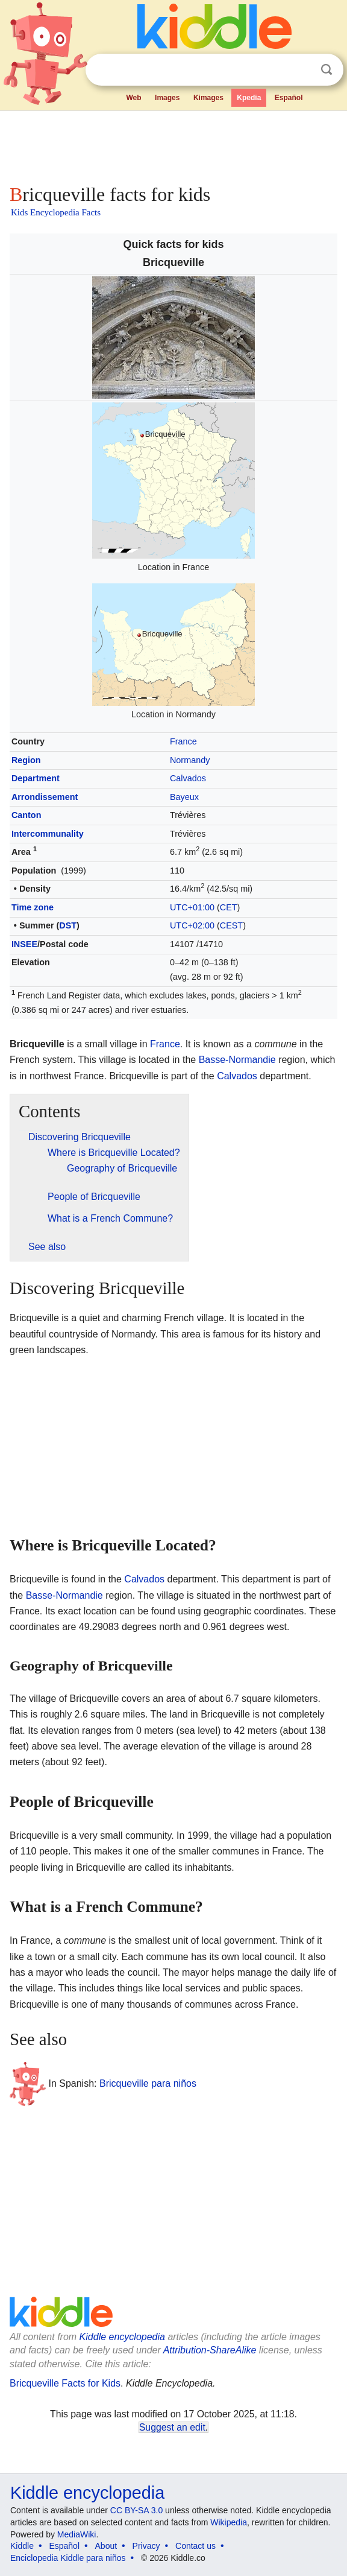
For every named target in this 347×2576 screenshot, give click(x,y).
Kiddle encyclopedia (122, 2337)
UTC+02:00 (192, 925)
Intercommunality (47, 834)
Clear (302, 70)
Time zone (32, 907)
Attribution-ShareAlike (210, 2350)
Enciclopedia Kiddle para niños (67, 2558)
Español (289, 98)
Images (167, 98)
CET (228, 907)
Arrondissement (44, 797)
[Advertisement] (173, 145)
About (106, 2546)
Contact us (195, 2546)
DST (68, 925)
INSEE (24, 944)
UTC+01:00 (192, 907)
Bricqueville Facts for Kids (65, 2383)
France (183, 741)
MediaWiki (76, 2534)
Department (35, 778)
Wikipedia (228, 2522)
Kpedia (249, 98)
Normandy (190, 760)
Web (133, 98)
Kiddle (22, 2546)
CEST (231, 925)
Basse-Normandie (237, 1060)
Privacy (146, 2546)
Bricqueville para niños (147, 2083)
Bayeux (184, 797)
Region (26, 760)
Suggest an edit (172, 2427)
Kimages (208, 98)
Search (326, 69)
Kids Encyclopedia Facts (56, 212)
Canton (26, 815)
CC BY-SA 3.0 (136, 2510)
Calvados (188, 778)
